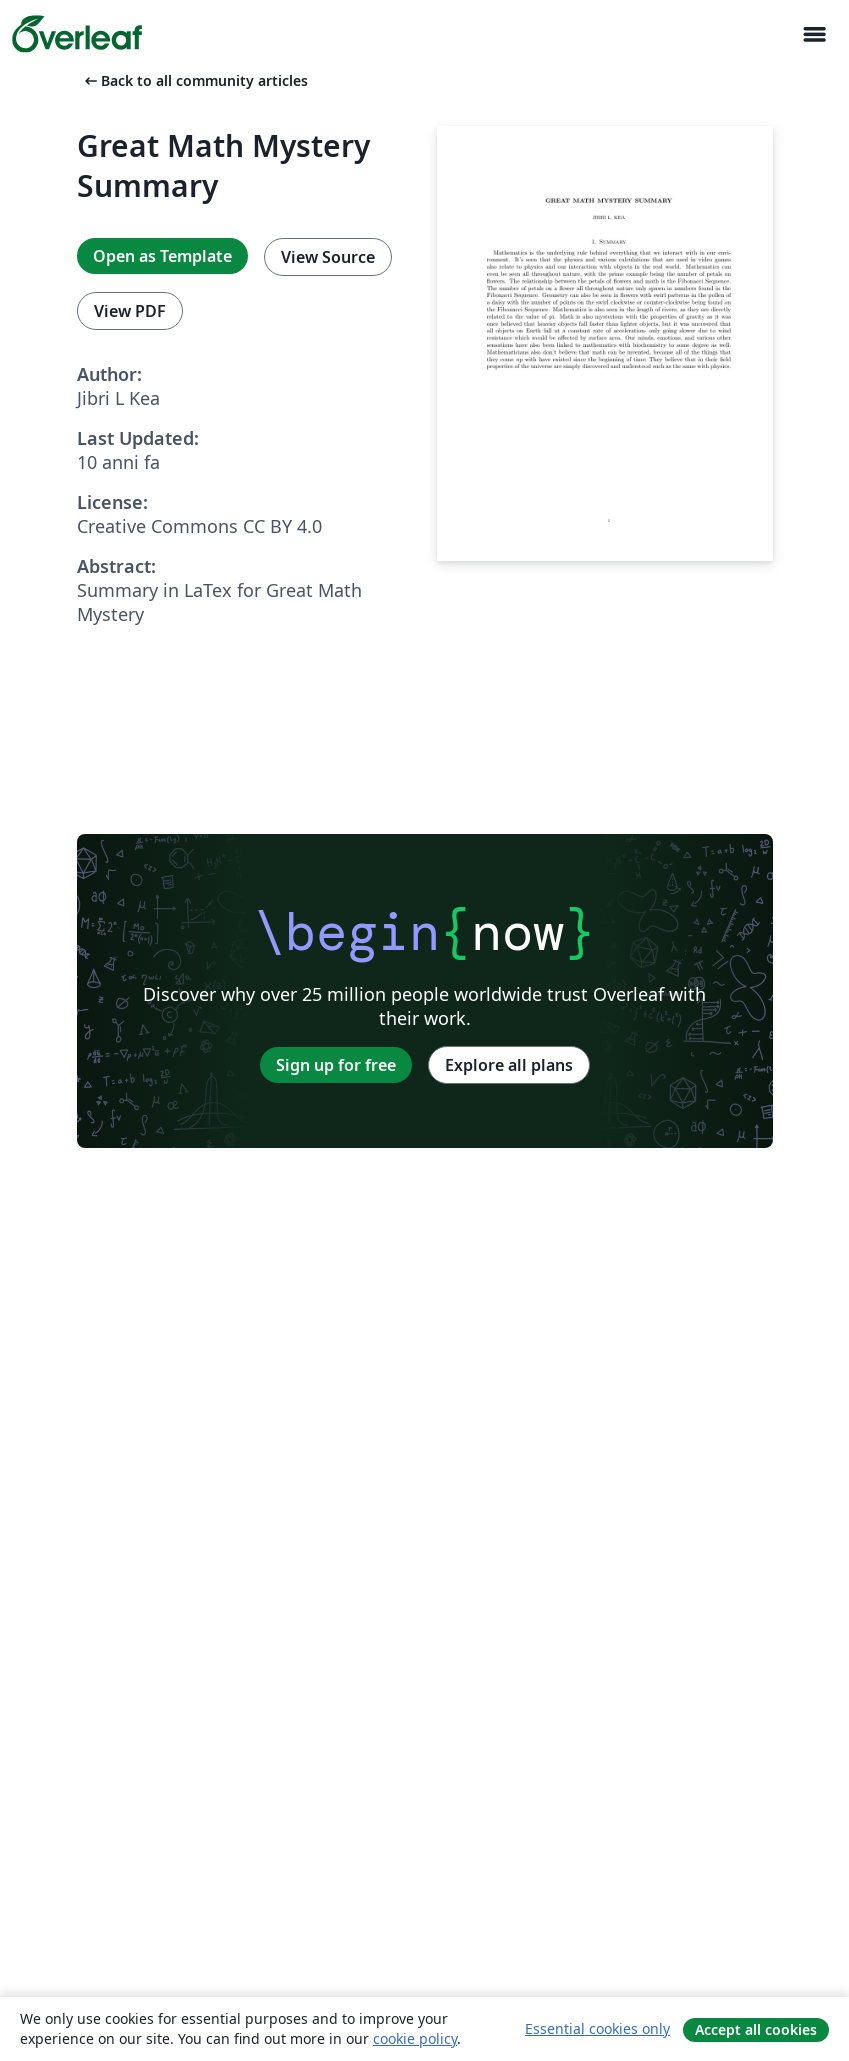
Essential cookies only (597, 2028)
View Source (328, 257)
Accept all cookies (756, 2029)
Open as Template (162, 256)
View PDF (130, 311)
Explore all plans (509, 1065)
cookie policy (415, 2038)
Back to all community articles (194, 80)
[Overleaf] (77, 34)
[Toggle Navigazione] (814, 34)
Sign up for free (336, 1065)
